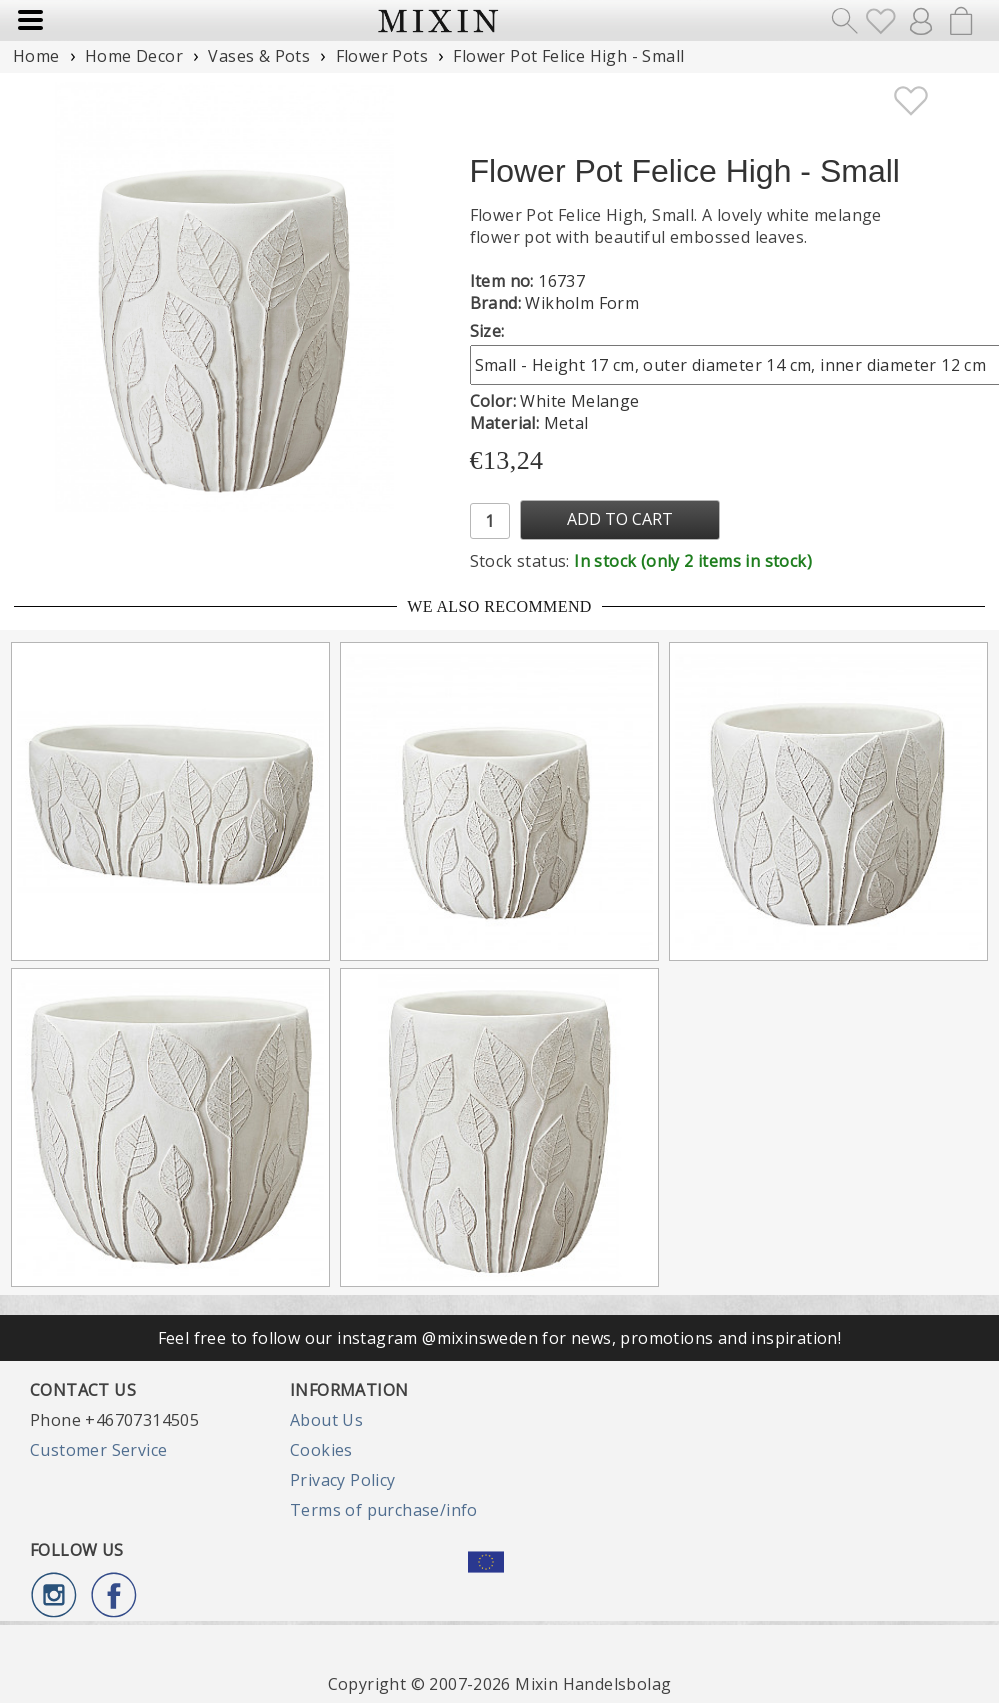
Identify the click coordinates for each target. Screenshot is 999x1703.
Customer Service (98, 1450)
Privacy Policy (343, 1480)
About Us (326, 1420)
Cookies (321, 1450)
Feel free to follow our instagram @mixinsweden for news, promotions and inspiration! (500, 1338)
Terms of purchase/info (384, 1510)
